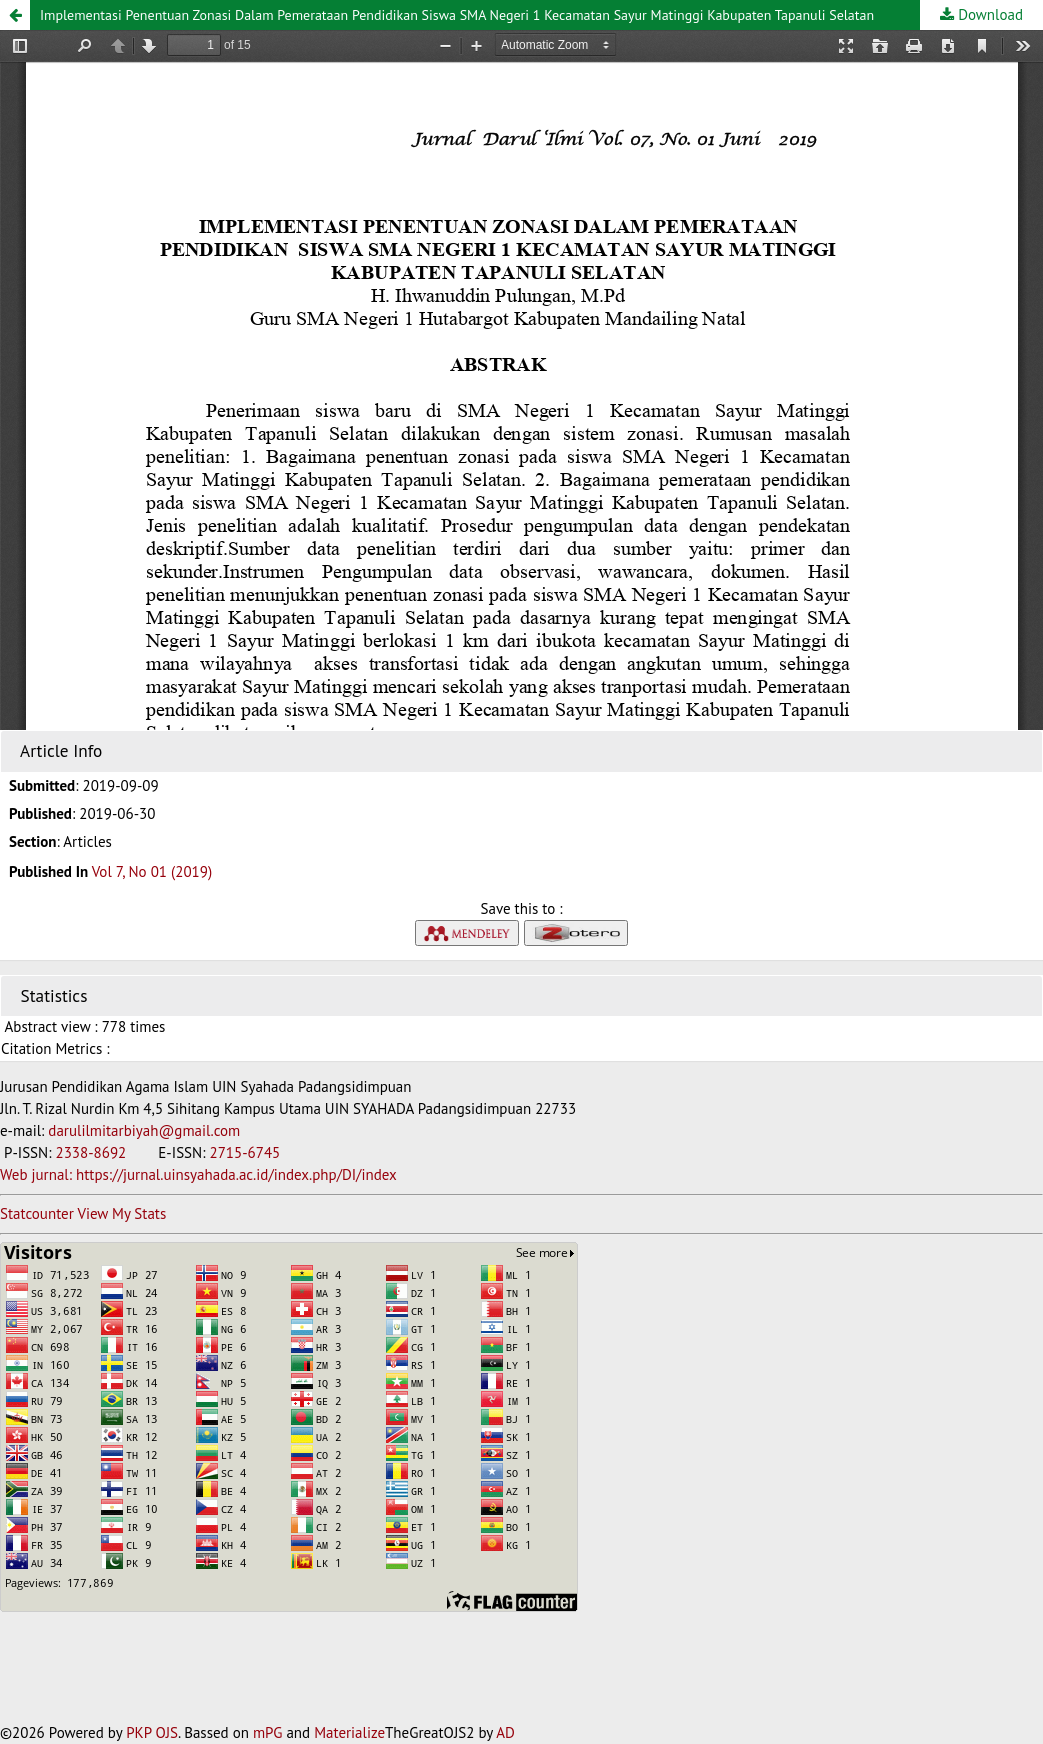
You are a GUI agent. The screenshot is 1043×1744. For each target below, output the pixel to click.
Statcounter (37, 1213)
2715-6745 (244, 1152)
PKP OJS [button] (152, 1732)
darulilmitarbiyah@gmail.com (144, 1130)
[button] (15, 15)
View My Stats (121, 1213)
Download (988, 14)
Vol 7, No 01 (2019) (152, 871)
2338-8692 (92, 1152)
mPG (268, 1732)
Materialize (349, 1732)
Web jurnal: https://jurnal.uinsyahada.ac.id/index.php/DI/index (198, 1174)
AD (505, 1732)
